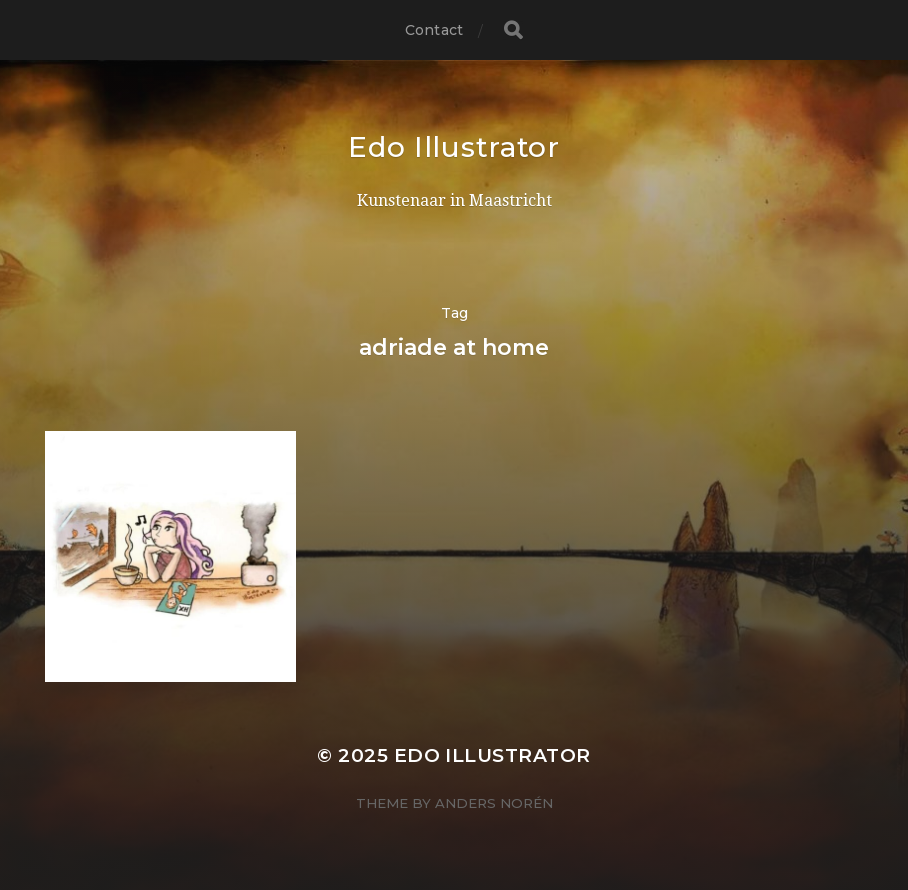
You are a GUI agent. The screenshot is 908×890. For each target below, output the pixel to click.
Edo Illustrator (454, 147)
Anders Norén (494, 803)
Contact (434, 30)
